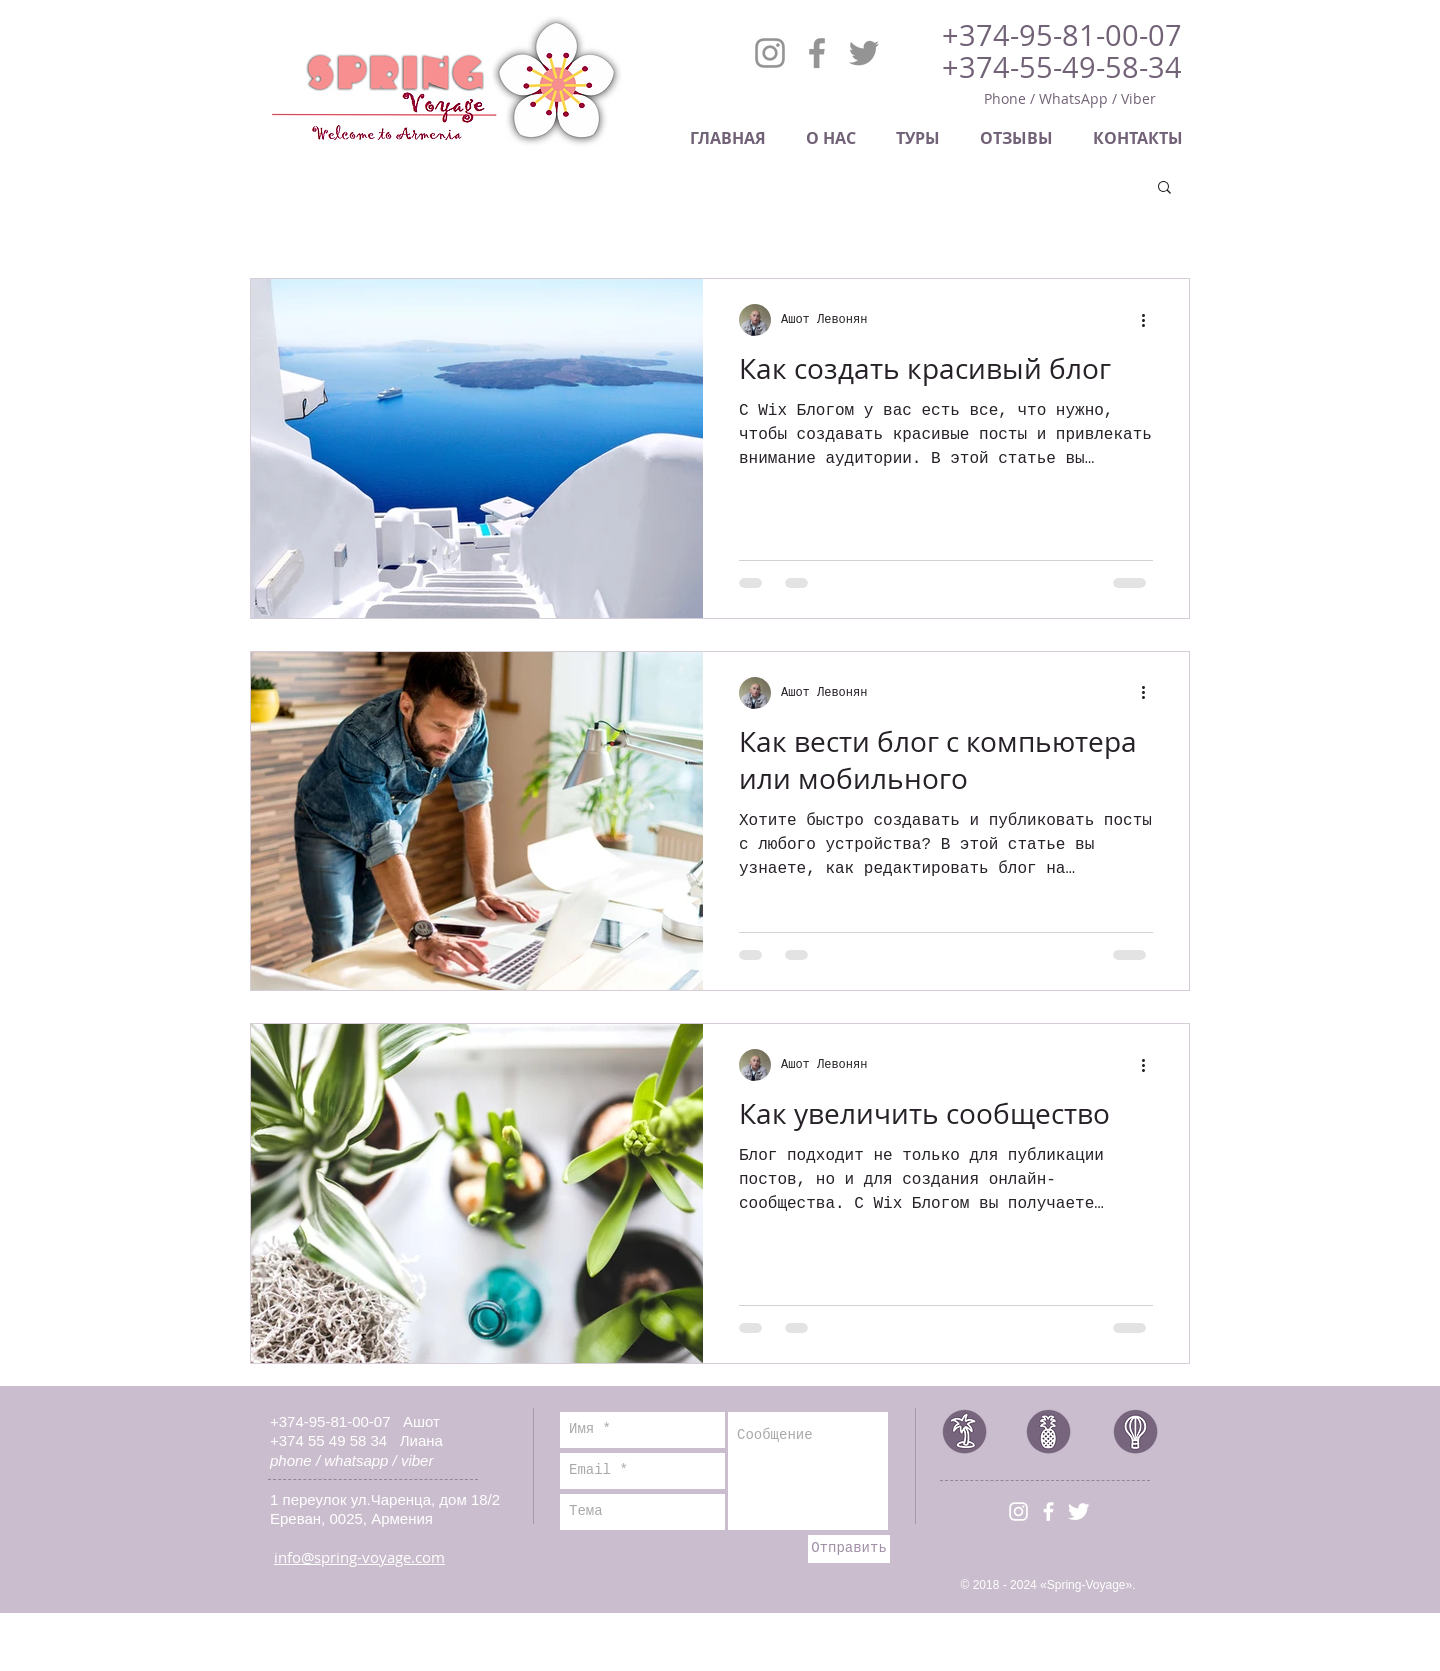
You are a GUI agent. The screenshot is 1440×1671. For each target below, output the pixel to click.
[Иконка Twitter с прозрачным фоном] (1078, 1511)
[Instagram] (770, 53)
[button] (1164, 188)
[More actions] (1150, 320)
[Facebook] (817, 53)
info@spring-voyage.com (359, 1557)
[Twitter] (864, 53)
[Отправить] (849, 1549)
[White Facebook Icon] (1048, 1511)
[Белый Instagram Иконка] (1018, 1511)
